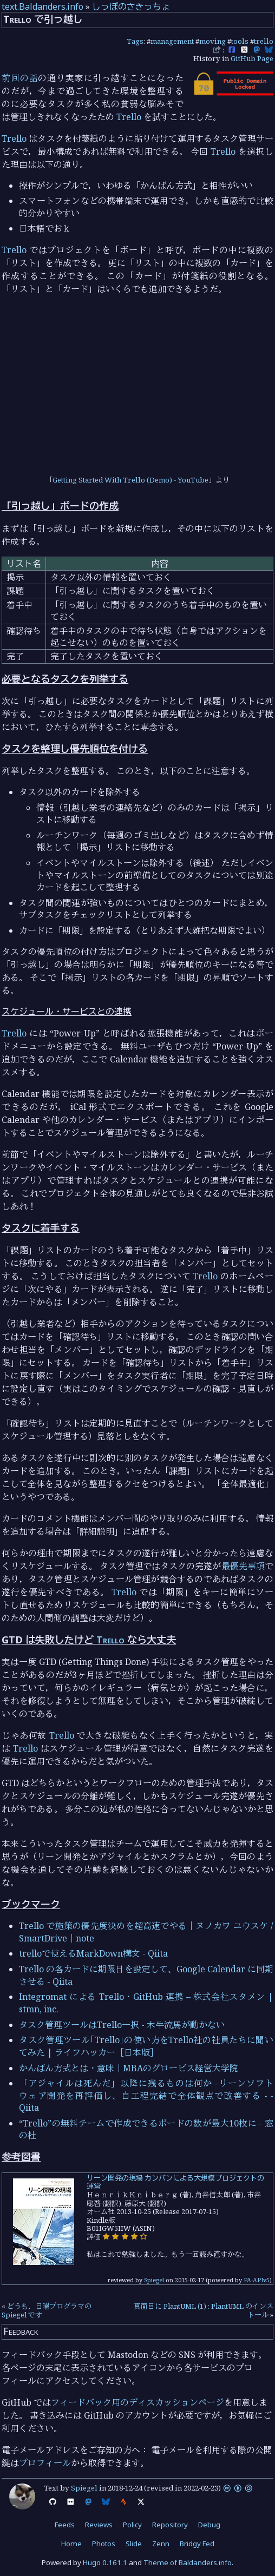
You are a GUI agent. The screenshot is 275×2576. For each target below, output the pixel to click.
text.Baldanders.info (42, 6)
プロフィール (45, 2463)
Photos (103, 2543)
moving (212, 41)
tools (239, 41)
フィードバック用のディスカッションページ (137, 2402)
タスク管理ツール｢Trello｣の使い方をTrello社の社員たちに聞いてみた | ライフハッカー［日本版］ (146, 2046)
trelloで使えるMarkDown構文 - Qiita (93, 1953)
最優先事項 (243, 1566)
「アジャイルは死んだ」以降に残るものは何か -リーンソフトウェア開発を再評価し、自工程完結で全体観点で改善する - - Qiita (146, 2095)
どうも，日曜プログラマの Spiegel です (46, 2310)
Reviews (99, 2524)
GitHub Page (252, 58)
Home (71, 2543)
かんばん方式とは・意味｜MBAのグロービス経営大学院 (128, 2068)
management (172, 41)
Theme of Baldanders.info (187, 2562)
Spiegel (154, 2280)
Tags (135, 41)
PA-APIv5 (257, 2280)
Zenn (160, 2543)
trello (263, 41)
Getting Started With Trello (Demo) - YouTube (130, 480)
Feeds (65, 2524)
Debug (209, 2524)
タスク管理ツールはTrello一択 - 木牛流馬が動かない (122, 2025)
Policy (132, 2524)
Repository (170, 2524)
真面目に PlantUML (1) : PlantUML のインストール (203, 2310)
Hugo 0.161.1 (105, 2562)
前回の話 (20, 78)
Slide (134, 2543)
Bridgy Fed (197, 2543)
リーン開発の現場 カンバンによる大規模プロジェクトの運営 (175, 2182)
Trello (128, 117)
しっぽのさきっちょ (131, 6)
